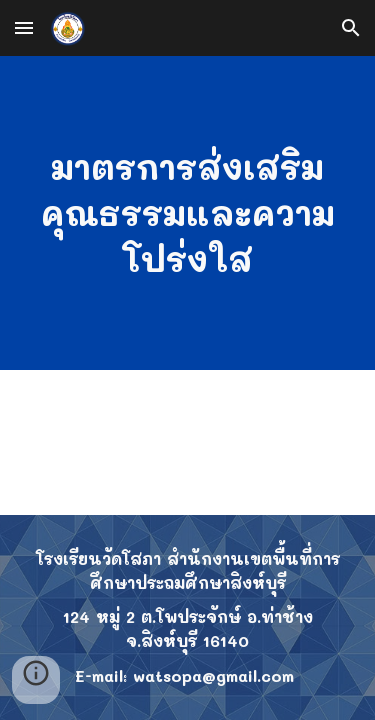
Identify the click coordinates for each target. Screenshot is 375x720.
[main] (188, 213)
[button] (24, 27)
